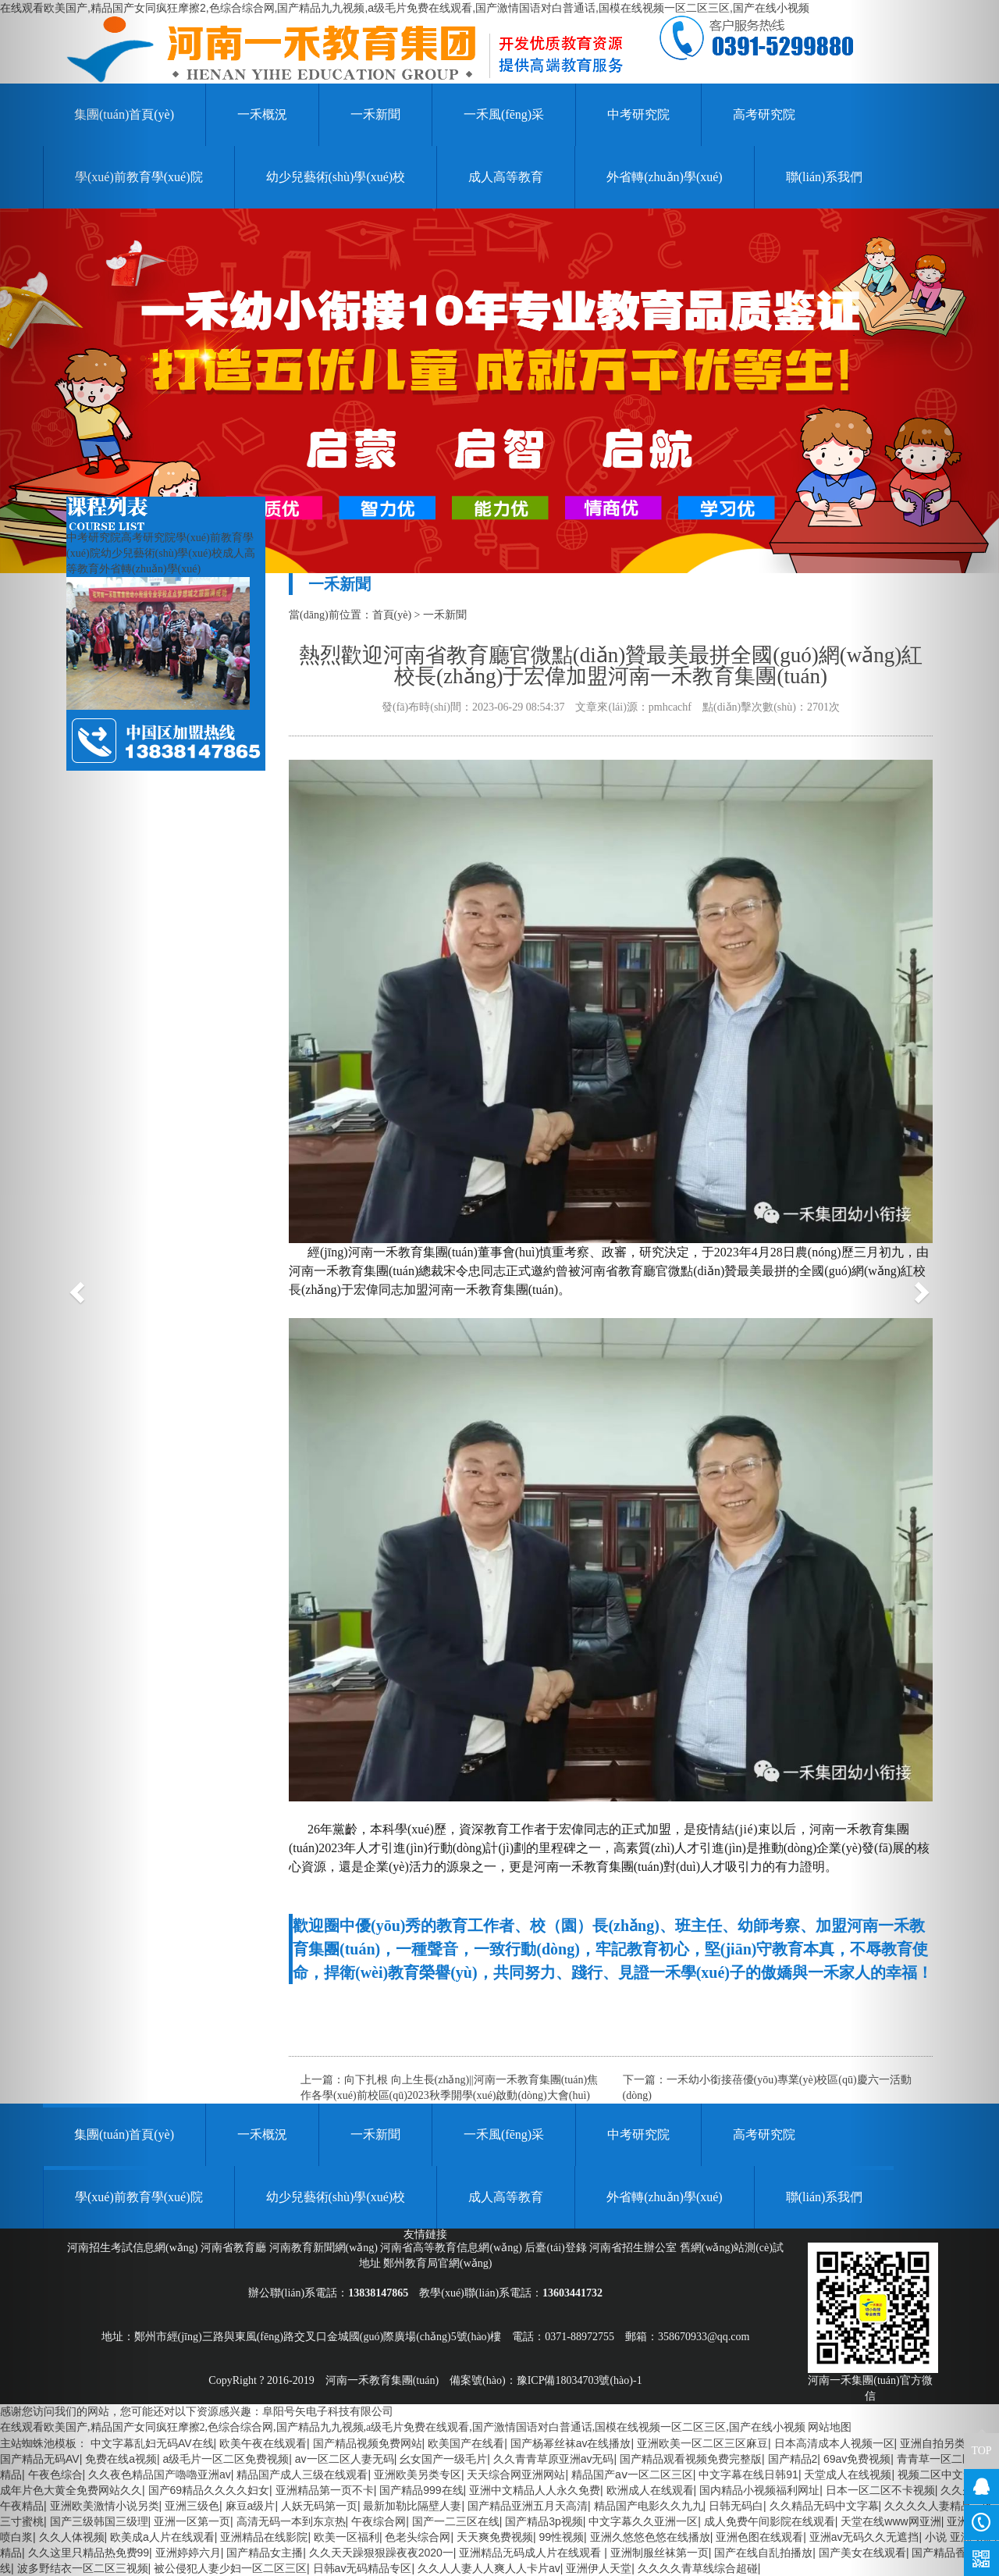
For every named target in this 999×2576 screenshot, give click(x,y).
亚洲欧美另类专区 (417, 2474)
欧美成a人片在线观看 (162, 2537)
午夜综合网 (378, 2521)
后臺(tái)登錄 (556, 2248)
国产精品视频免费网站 (367, 2443)
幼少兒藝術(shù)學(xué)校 (336, 176)
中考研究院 (638, 114)
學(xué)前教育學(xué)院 (139, 2197)
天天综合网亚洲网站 (516, 2474)
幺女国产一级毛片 (443, 2459)
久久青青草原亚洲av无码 (553, 2459)
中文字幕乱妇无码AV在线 (152, 2443)
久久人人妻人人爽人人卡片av (489, 2568)
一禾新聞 (375, 114)
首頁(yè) (392, 615)
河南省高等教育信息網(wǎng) (452, 2248)
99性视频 (562, 2537)
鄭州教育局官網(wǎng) (437, 2263)
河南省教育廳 (235, 2248)
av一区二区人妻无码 (344, 2459)
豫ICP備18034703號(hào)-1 (579, 2380)
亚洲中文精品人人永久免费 (534, 2490)
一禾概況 (262, 114)
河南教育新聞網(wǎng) (325, 2248)
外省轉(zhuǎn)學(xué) (664, 176)
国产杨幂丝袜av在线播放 (570, 2443)
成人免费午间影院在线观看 (769, 2521)
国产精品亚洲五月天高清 (528, 2505)
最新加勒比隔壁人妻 (412, 2505)
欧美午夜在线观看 (263, 2443)
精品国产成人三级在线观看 (302, 2474)
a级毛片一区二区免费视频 (226, 2459)
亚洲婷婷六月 (188, 2552)
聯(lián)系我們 (824, 176)
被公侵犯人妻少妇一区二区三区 (230, 2568)
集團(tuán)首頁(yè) (124, 2134)
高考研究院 (764, 114)
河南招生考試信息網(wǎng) (134, 2248)
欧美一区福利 (346, 2537)
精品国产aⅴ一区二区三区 (632, 2474)
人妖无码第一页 (319, 2505)
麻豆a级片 (251, 2505)
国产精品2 (793, 2459)
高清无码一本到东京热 (291, 2521)
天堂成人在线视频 (847, 2474)
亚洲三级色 (192, 2505)
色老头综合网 (417, 2537)
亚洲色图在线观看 (759, 2537)
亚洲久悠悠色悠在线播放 (650, 2537)
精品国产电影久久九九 (648, 2505)
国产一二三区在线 (456, 2521)
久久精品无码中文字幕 (824, 2505)
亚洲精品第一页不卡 (325, 2490)
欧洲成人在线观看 (650, 2490)
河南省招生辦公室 (634, 2248)
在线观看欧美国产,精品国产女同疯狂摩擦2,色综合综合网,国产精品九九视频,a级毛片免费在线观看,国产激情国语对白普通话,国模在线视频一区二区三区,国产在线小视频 (404, 8)
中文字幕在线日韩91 (748, 2474)
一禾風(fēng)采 (504, 114)
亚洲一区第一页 (192, 2521)
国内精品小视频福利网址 (759, 2490)
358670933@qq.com (704, 2337)
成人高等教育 (505, 176)
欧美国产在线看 (466, 2443)
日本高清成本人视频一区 (834, 2443)
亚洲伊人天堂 (598, 2568)
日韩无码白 (736, 2505)
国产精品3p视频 (544, 2521)
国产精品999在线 (421, 2490)
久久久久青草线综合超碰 (698, 2568)
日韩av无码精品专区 (362, 2568)
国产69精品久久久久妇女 (209, 2490)
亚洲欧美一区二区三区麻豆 (702, 2443)
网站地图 (829, 2427)
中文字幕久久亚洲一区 (643, 2521)
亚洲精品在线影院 (264, 2537)
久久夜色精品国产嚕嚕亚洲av (159, 2474)
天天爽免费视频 (495, 2537)
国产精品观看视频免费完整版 (691, 2459)
